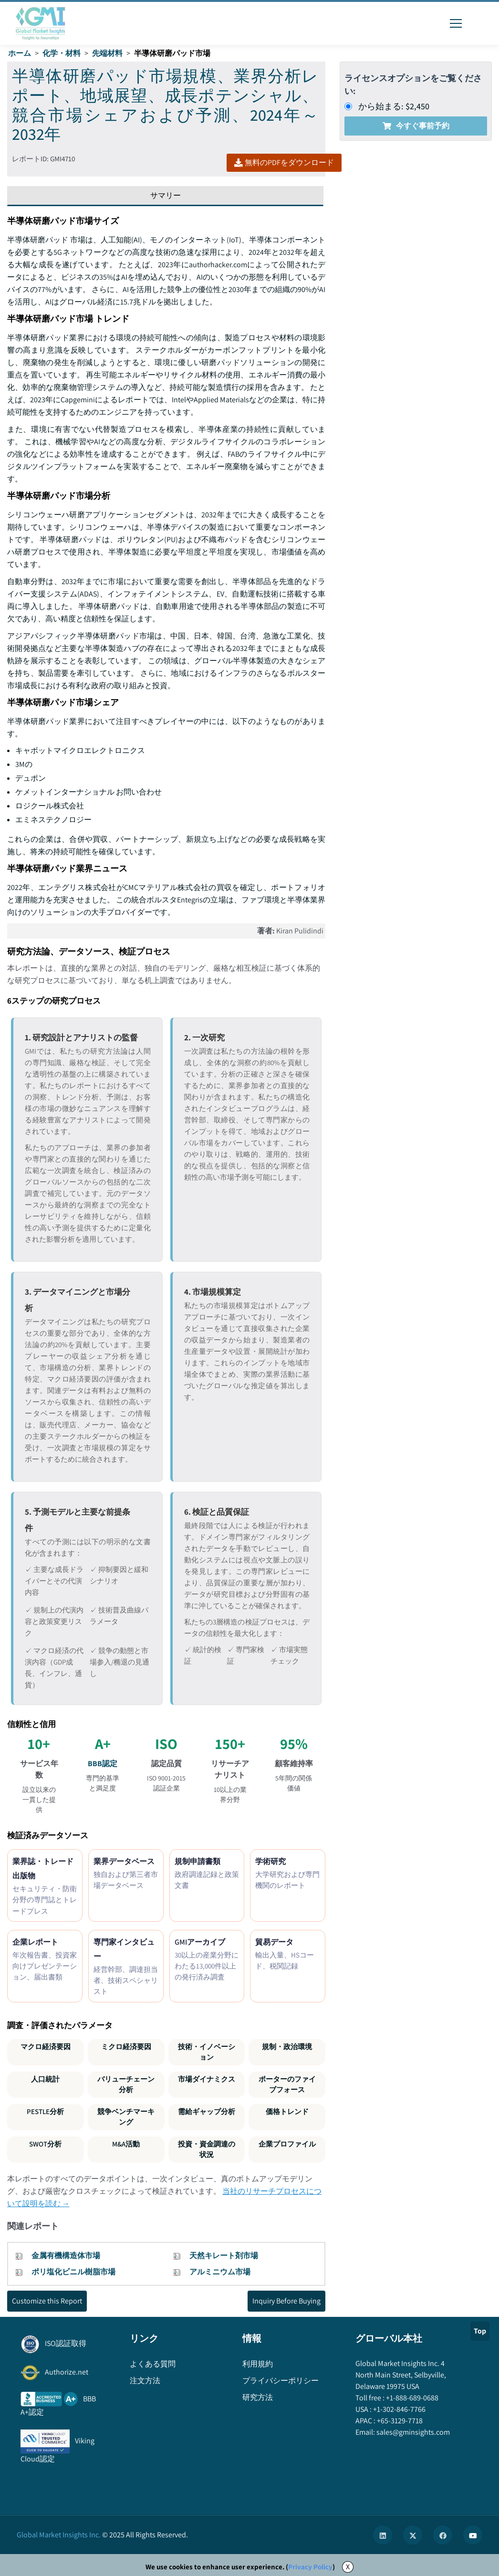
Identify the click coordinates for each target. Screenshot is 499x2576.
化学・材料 (61, 53)
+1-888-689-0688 (411, 2398)
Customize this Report (47, 2301)
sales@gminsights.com (412, 2432)
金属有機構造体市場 (65, 2256)
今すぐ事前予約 (416, 126)
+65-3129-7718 (399, 2421)
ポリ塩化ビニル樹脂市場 (73, 2272)
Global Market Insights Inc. (59, 2535)
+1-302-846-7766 (399, 2409)
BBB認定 (102, 1764)
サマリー (165, 195)
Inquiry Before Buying (286, 2301)
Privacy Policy (310, 2566)
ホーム (19, 53)
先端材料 (107, 53)
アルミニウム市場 (219, 2272)
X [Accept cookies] (348, 2567)
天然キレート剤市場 (223, 2256)
